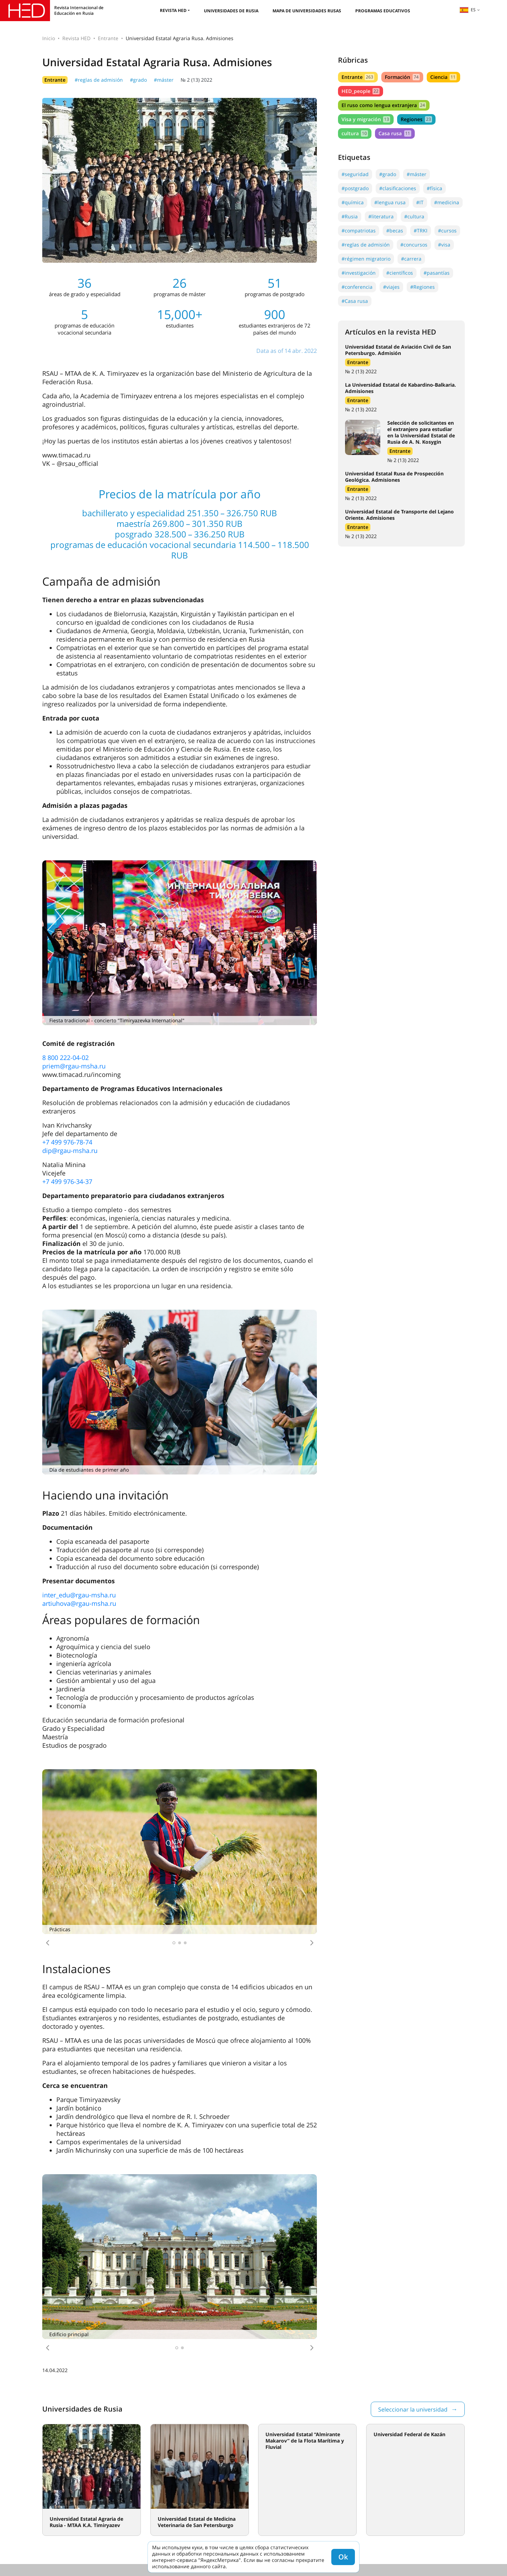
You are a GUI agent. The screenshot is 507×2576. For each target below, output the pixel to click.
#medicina (446, 202)
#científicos (399, 272)
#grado (138, 79)
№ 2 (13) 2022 (196, 79)
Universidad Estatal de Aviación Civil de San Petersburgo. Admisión (398, 349)
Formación (402, 77)
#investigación (359, 272)
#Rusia (350, 216)
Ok (343, 2557)
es (467, 10)
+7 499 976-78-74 (67, 1142)
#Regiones (422, 286)
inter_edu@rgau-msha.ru (79, 1595)
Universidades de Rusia (231, 11)
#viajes (391, 286)
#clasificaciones (397, 188)
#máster (164, 79)
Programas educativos (382, 11)
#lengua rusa (390, 202)
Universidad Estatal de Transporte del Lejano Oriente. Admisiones (399, 514)
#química (353, 202)
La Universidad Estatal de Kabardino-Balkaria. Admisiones (400, 387)
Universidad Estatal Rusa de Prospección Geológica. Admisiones (394, 476)
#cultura (414, 216)
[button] (47, 1943)
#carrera (411, 258)
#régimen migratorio (366, 258)
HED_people (361, 91)
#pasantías (437, 272)
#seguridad (355, 174)
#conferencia (357, 286)
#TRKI (420, 230)
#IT (420, 202)
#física (434, 188)
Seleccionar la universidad (412, 2409)
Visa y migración (366, 119)
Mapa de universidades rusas (307, 11)
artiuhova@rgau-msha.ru (79, 1603)
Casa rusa (394, 133)
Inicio (48, 38)
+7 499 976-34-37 (67, 1181)
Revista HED (173, 10)
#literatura (381, 216)
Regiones (416, 119)
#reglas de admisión (99, 79)
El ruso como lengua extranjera (384, 105)
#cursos (447, 230)
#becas (394, 230)
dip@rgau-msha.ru (70, 1150)
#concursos (413, 244)
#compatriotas (359, 230)
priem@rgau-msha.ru (74, 1066)
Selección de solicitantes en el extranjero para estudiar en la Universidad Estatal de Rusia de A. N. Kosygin (421, 432)
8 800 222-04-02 (65, 1057)
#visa (444, 244)
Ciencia (443, 77)
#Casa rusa (355, 301)
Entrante (108, 38)
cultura (355, 133)
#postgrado (355, 188)
